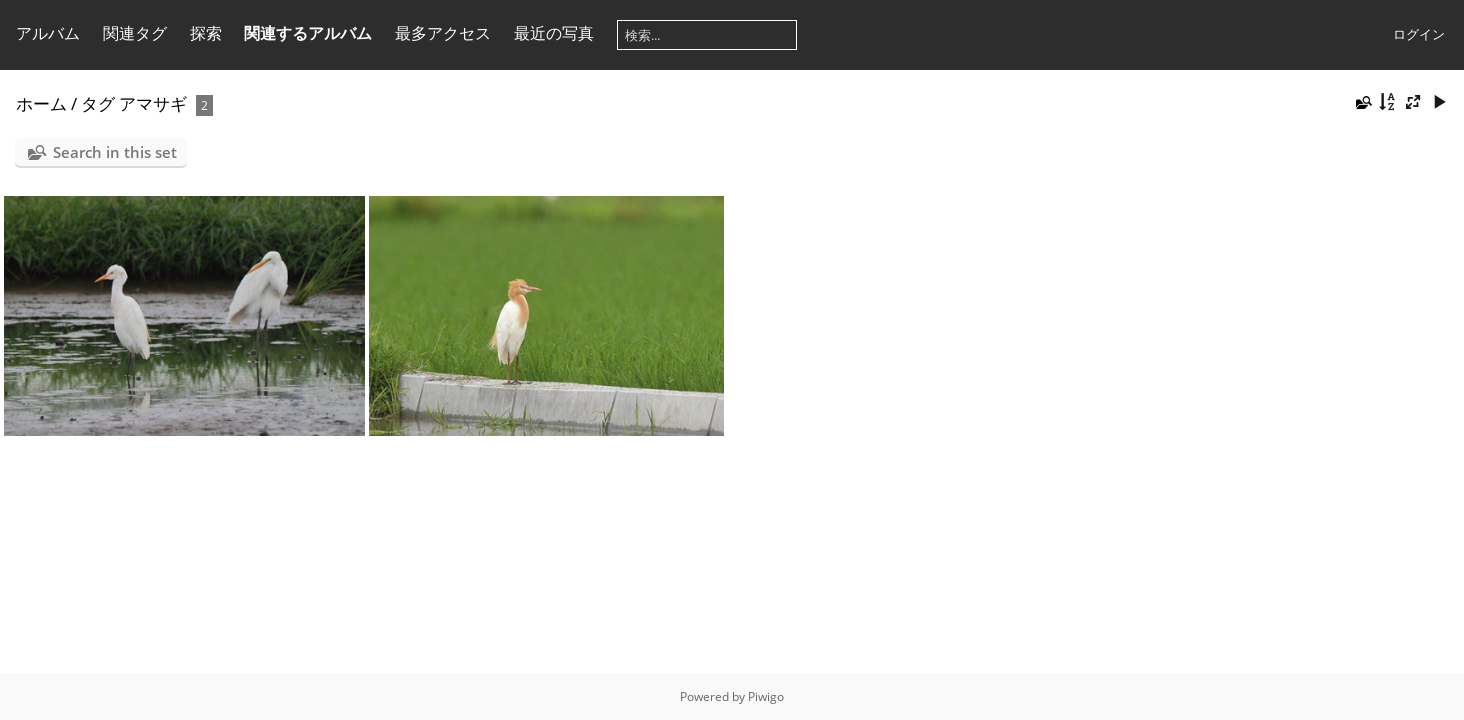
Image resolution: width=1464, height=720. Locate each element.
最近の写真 (554, 33)
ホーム (41, 103)
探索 (206, 33)
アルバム (48, 33)
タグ (98, 103)
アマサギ (153, 103)
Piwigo (766, 696)
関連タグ (135, 33)
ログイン (1419, 34)
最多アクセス (443, 33)
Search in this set (115, 152)
